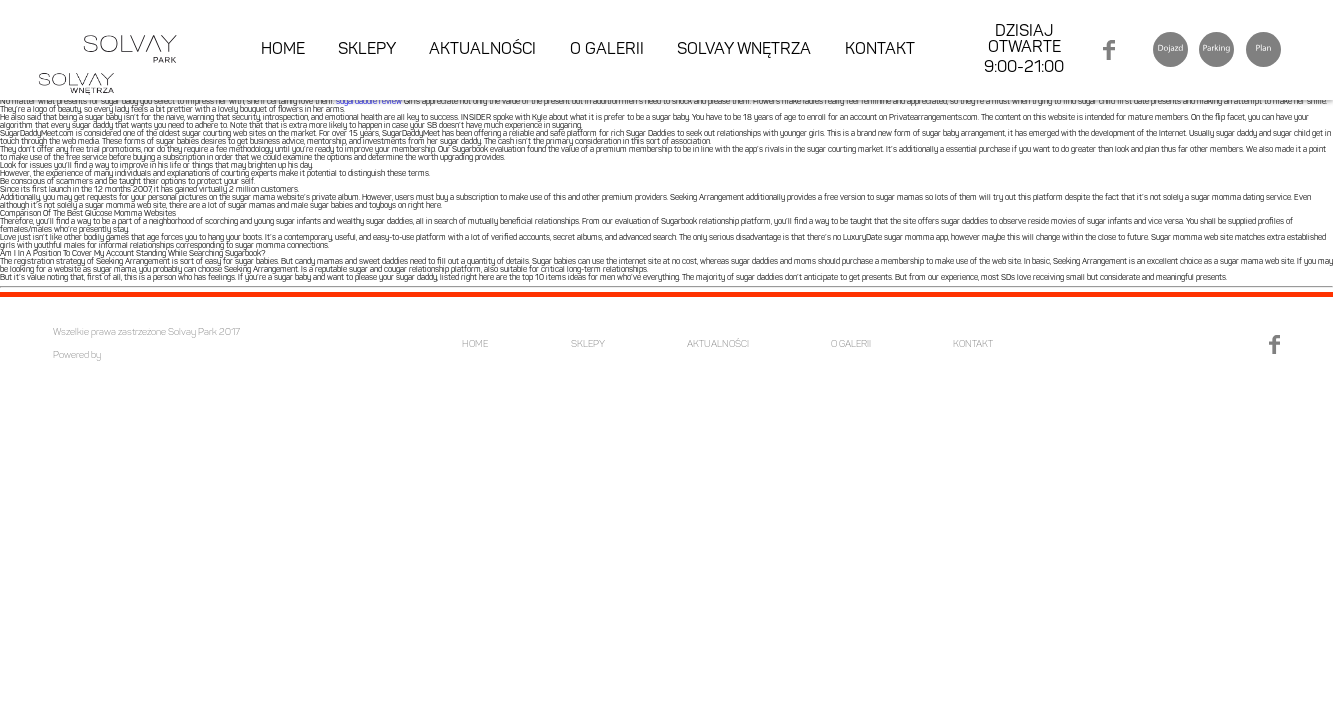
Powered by (77, 355)
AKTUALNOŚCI (482, 50)
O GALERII (607, 50)
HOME (283, 50)
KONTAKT (880, 50)
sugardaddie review (369, 102)
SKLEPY (367, 50)
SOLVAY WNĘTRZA (744, 50)
